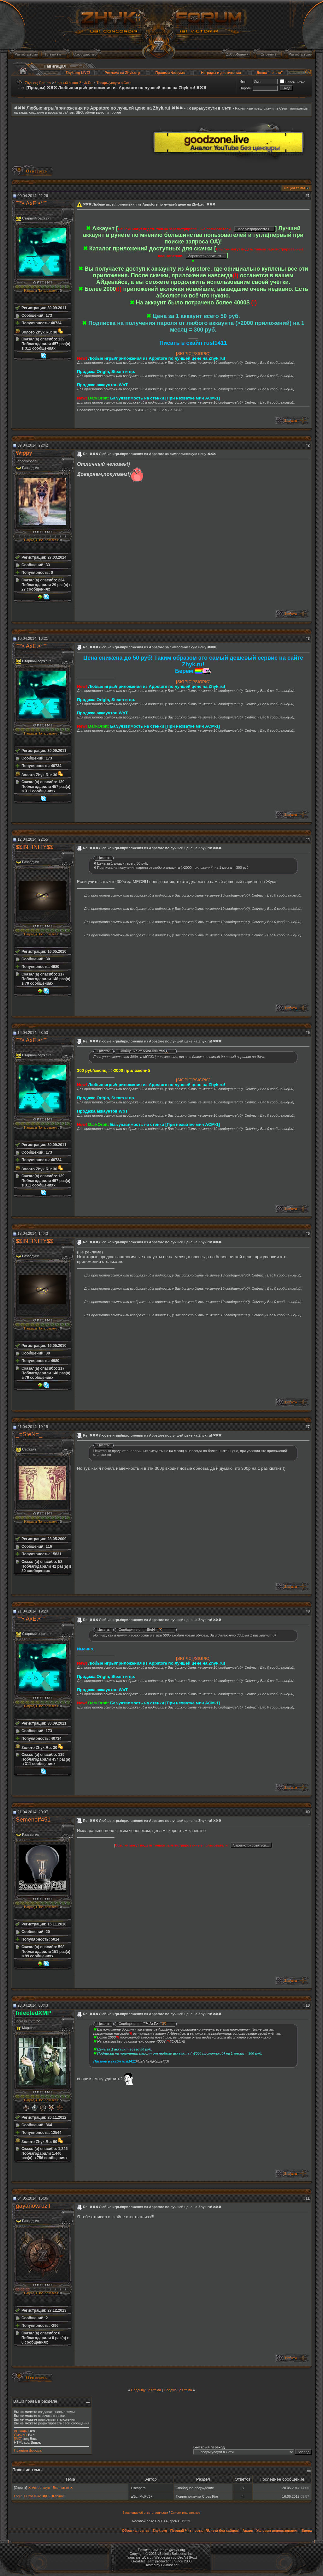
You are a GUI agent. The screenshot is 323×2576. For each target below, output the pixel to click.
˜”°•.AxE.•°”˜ (31, 203)
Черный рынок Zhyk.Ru (73, 83)
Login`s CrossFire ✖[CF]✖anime (39, 2496)
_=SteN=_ (29, 1434)
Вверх (307, 2530)
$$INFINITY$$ (34, 847)
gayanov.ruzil (33, 2205)
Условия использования (277, 2530)
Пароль (245, 88)
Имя (242, 81)
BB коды (20, 2431)
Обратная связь (135, 2530)
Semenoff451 (33, 1819)
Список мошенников (185, 2512)
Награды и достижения (221, 73)
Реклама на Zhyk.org (122, 73)
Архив (248, 2530)
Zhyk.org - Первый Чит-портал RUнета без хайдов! (195, 2530)
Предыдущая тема (146, 2390)
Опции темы (294, 188)
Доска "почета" (270, 73)
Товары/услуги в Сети (114, 83)
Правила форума (28, 2450)
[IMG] (18, 2439)
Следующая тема (178, 2390)
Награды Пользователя (41, 290)
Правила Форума (170, 73)
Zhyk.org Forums (38, 83)
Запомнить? (292, 82)
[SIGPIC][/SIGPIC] (193, 353)
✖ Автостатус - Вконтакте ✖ (50, 2487)
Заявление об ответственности (145, 2512)
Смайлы (20, 2435)
